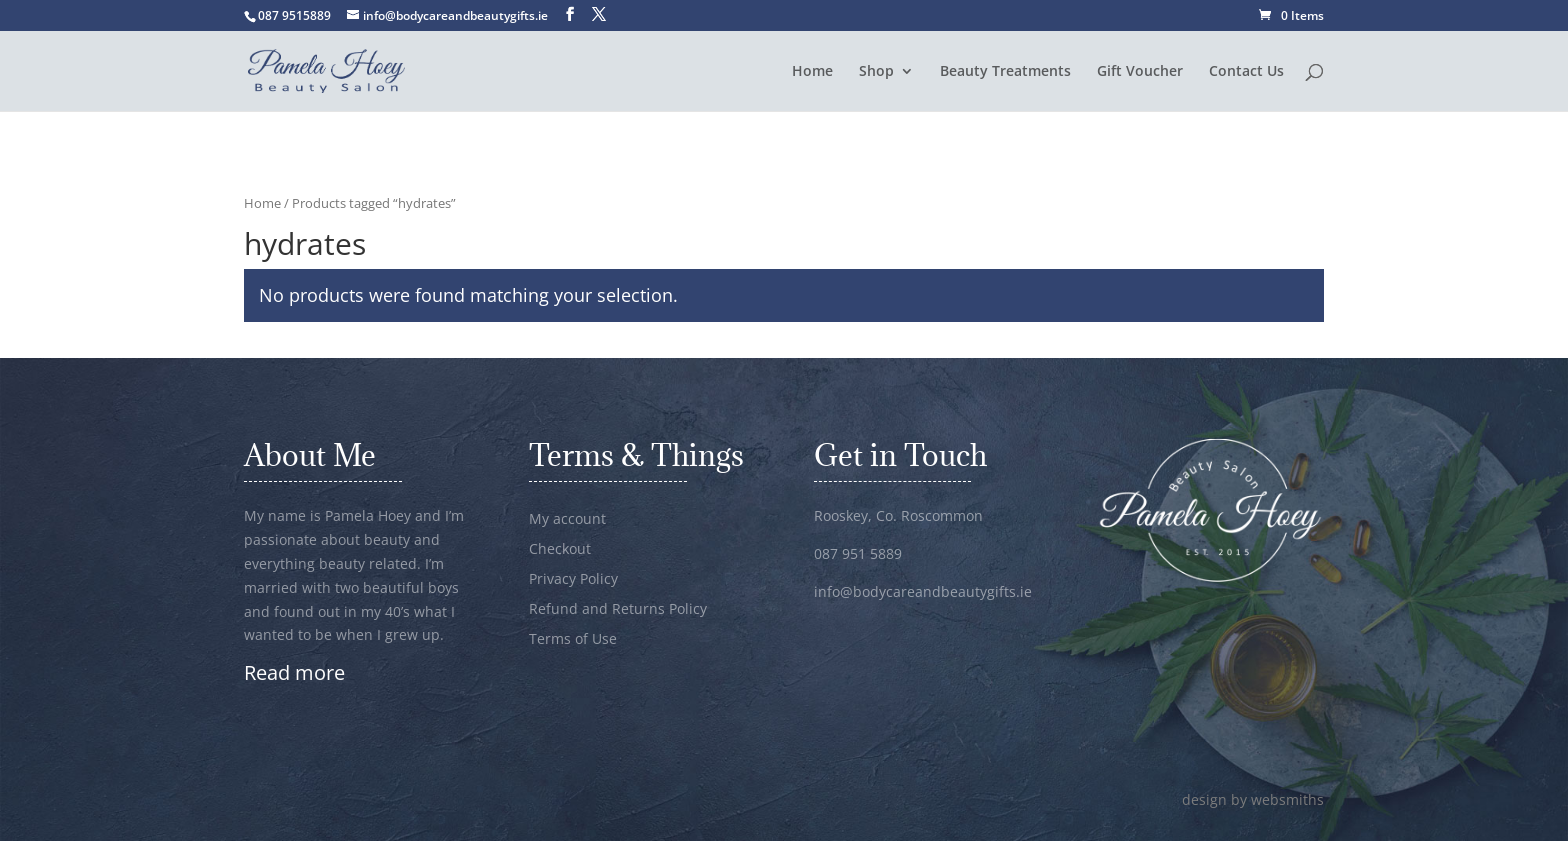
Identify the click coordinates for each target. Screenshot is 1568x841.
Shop (876, 72)
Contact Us (1246, 72)
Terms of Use (573, 640)
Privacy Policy (573, 580)
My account (567, 520)
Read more (294, 672)
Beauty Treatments (1005, 72)
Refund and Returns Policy (618, 610)
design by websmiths (1253, 799)
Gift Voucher (1140, 72)
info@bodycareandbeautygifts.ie (923, 591)
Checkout (560, 550)
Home (812, 72)
